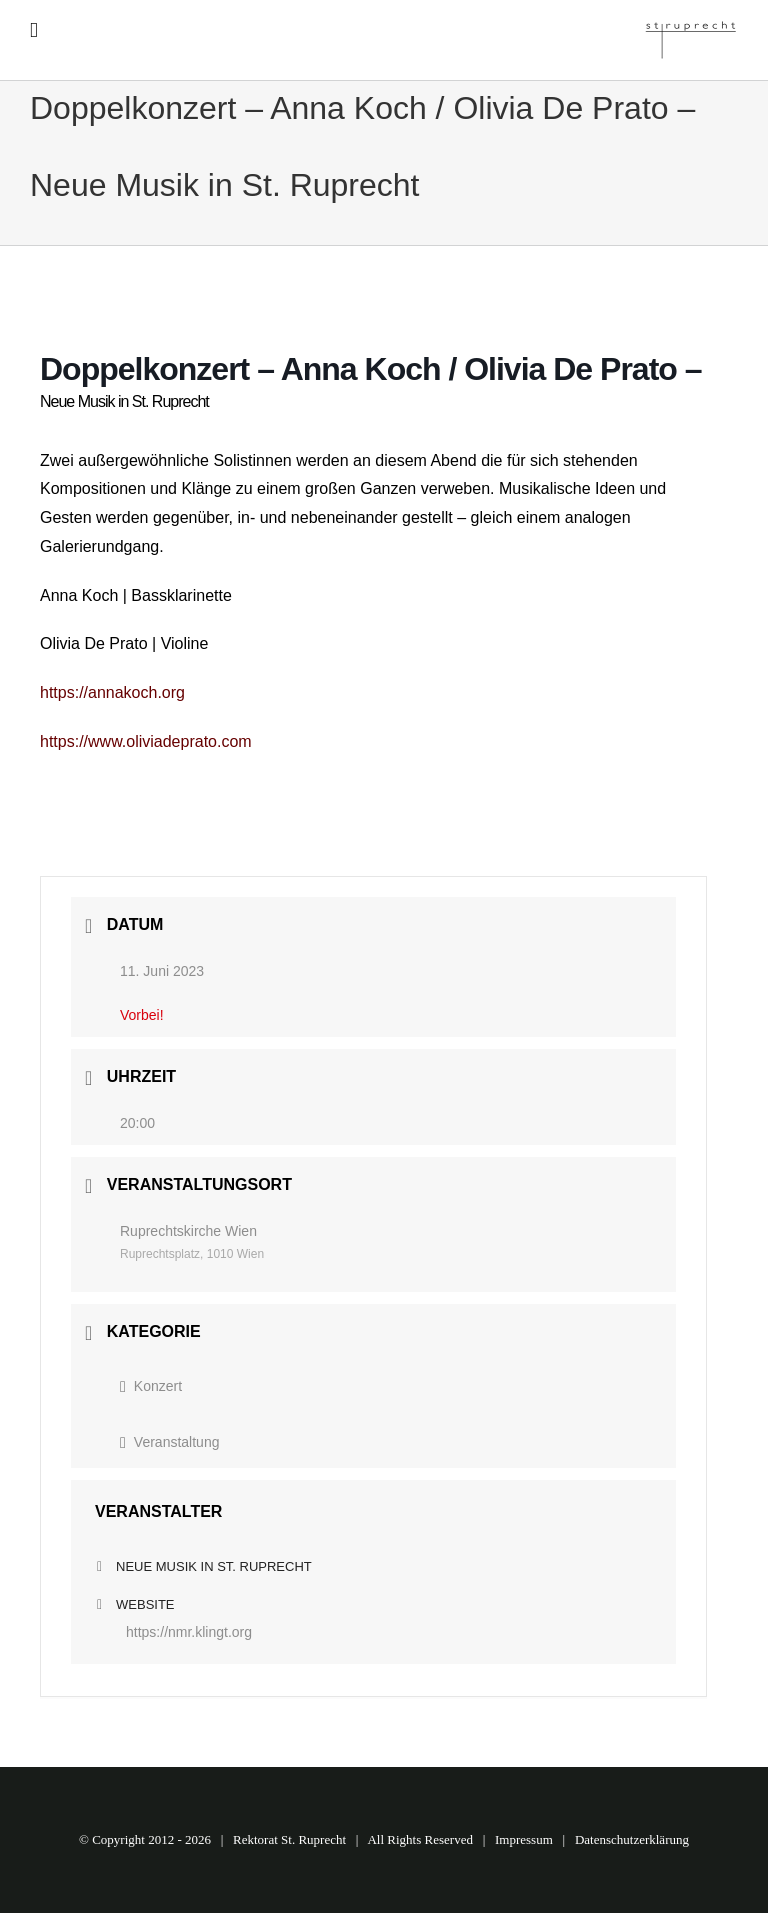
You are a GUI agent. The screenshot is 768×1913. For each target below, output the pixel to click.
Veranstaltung (169, 1442)
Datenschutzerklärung (632, 1839)
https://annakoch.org (112, 692)
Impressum (524, 1839)
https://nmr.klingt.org (189, 1632)
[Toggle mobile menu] (34, 30)
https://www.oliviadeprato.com (146, 741)
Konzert (151, 1386)
